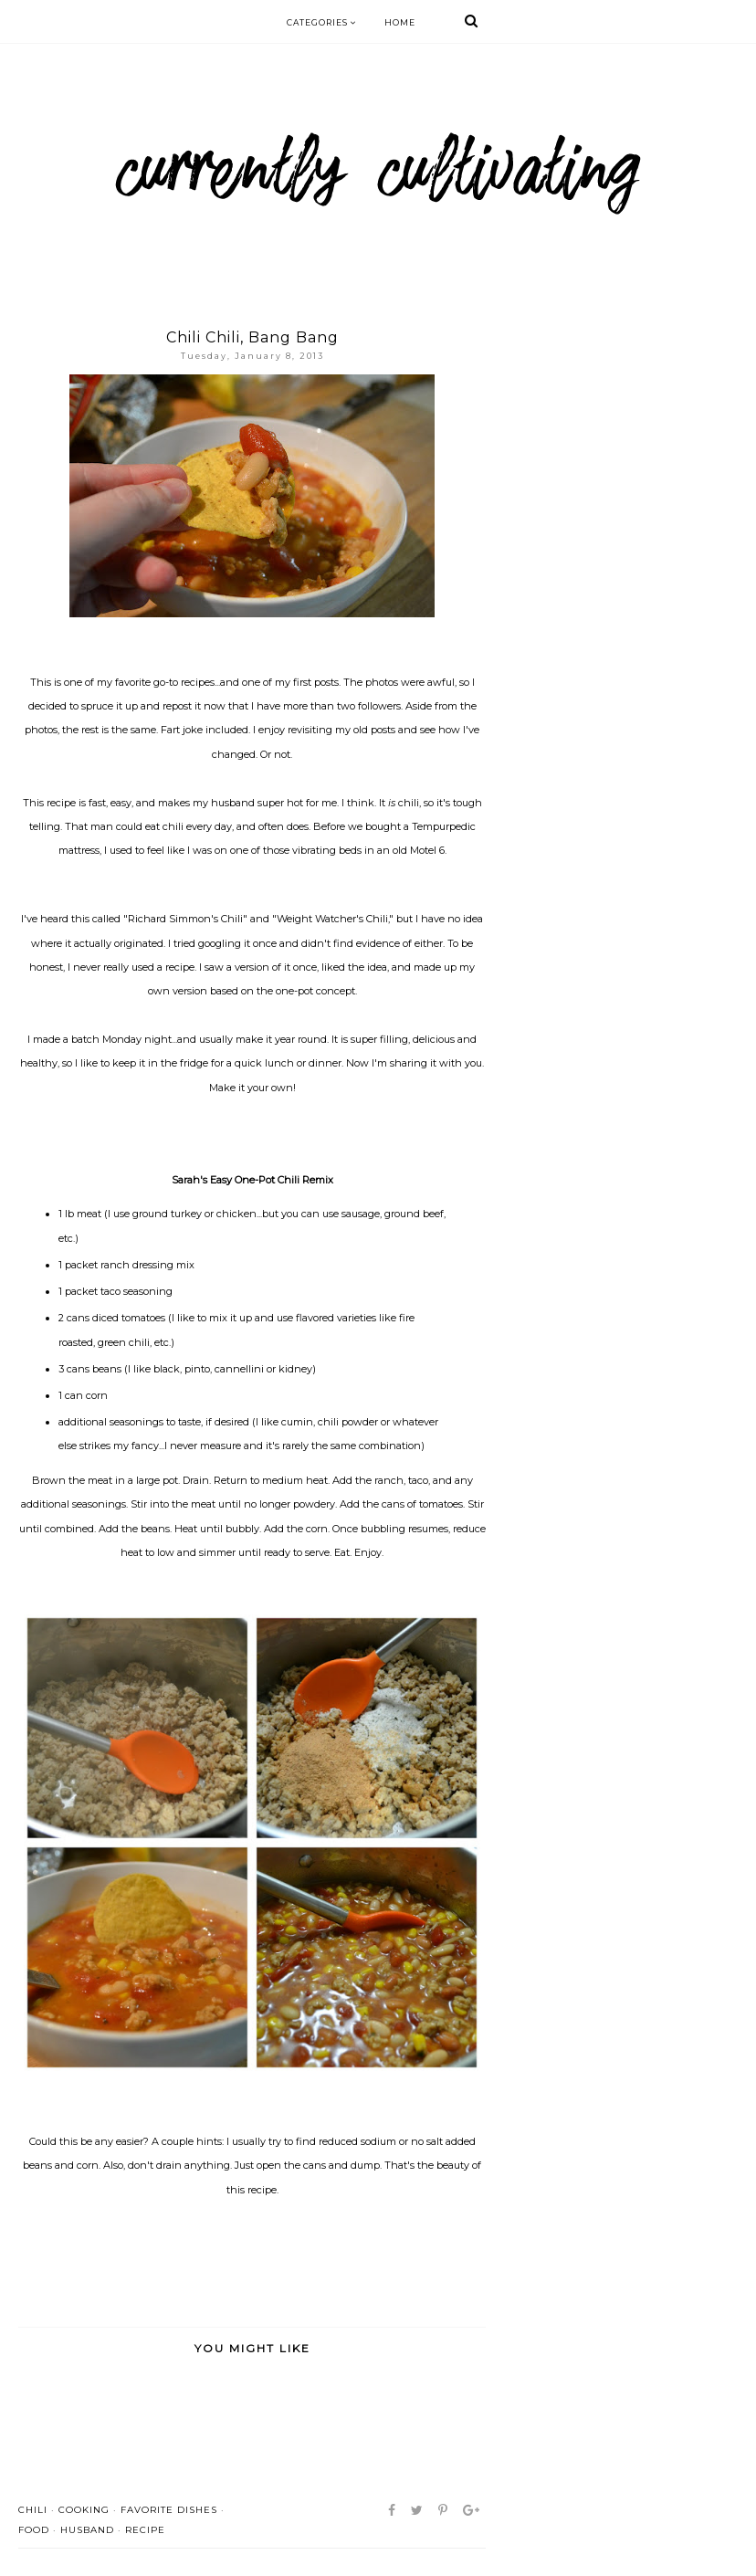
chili (32, 2510)
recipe (145, 2530)
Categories (322, 22)
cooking (84, 2510)
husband (87, 2530)
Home (399, 22)
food (33, 2530)
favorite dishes (169, 2510)
